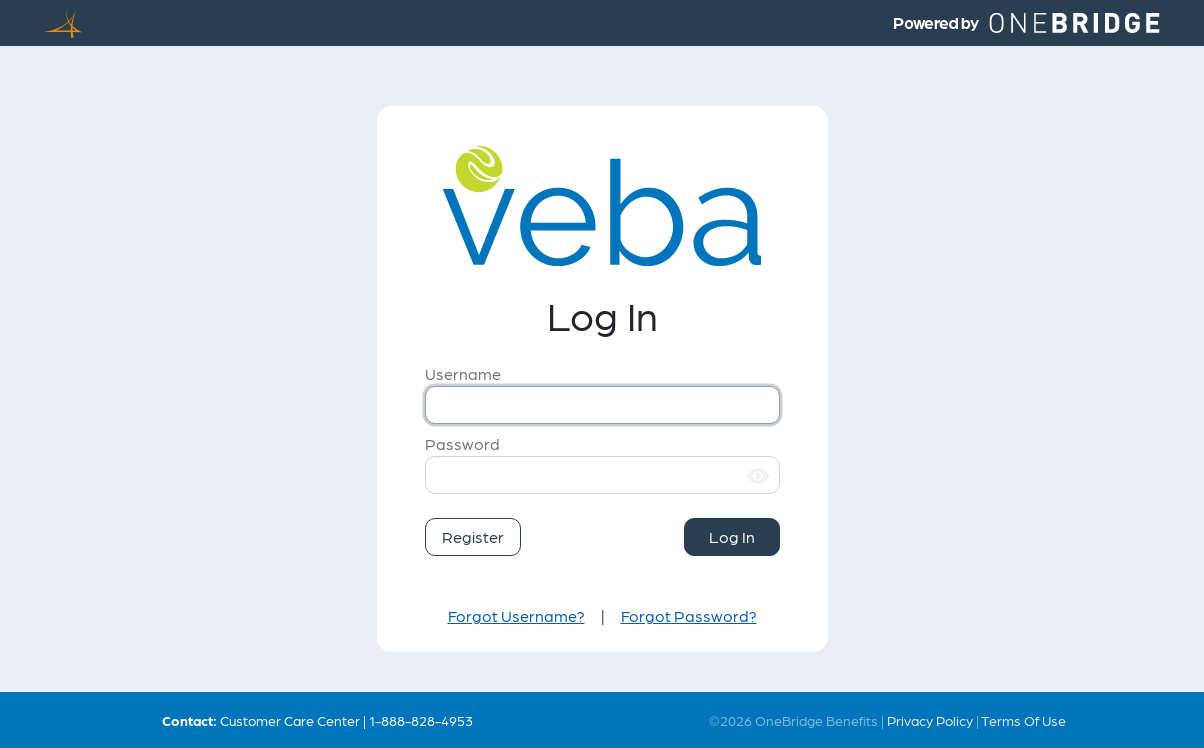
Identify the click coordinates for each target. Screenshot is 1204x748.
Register (473, 536)
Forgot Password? (689, 615)
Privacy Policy (930, 720)
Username (463, 373)
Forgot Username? (516, 615)
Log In (732, 536)
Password (462, 443)
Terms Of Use (1023, 720)
